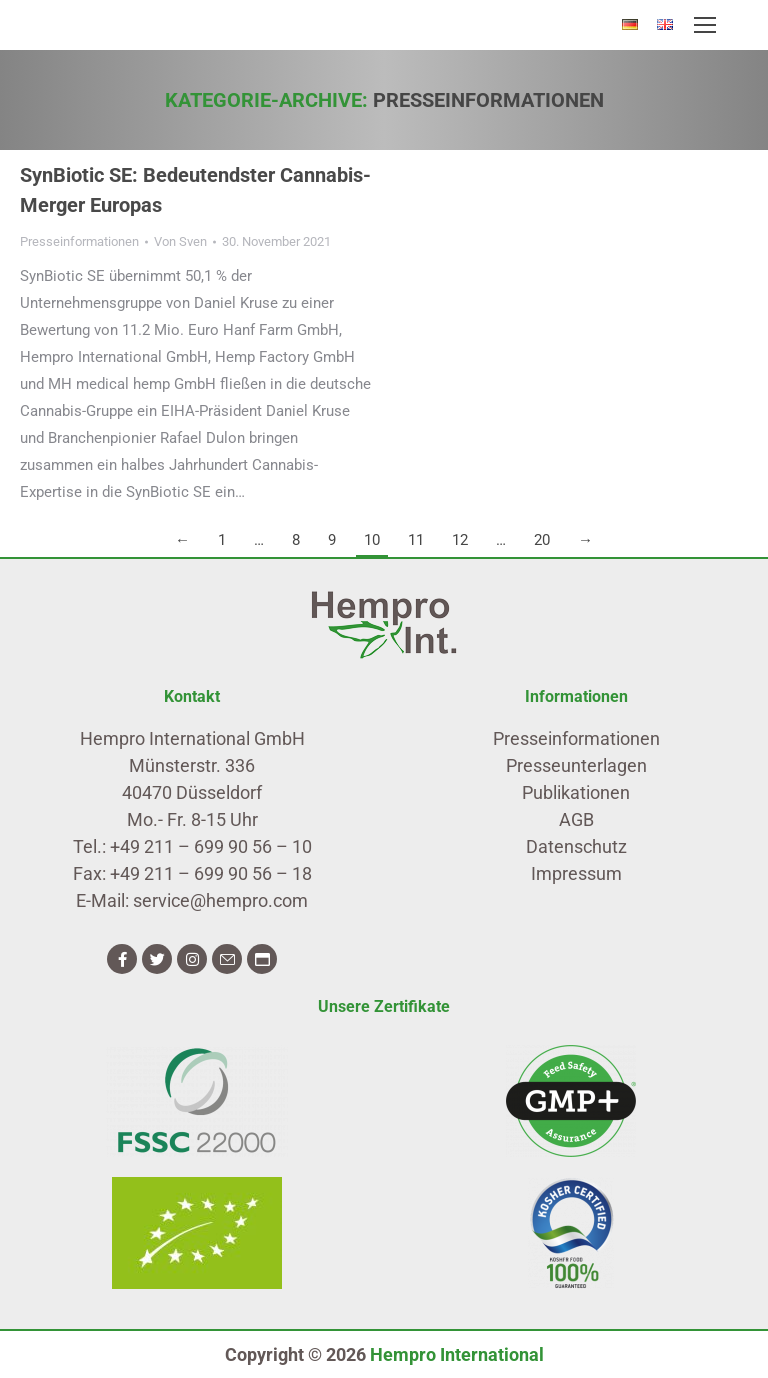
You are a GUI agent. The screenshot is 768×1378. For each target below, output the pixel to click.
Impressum (576, 873)
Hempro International (457, 1354)
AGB (576, 819)
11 (416, 540)
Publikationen (576, 792)
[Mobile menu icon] (705, 25)
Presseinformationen (79, 241)
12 (460, 540)
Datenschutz (576, 846)
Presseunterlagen (576, 765)
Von (180, 241)
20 (542, 540)
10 (372, 540)
